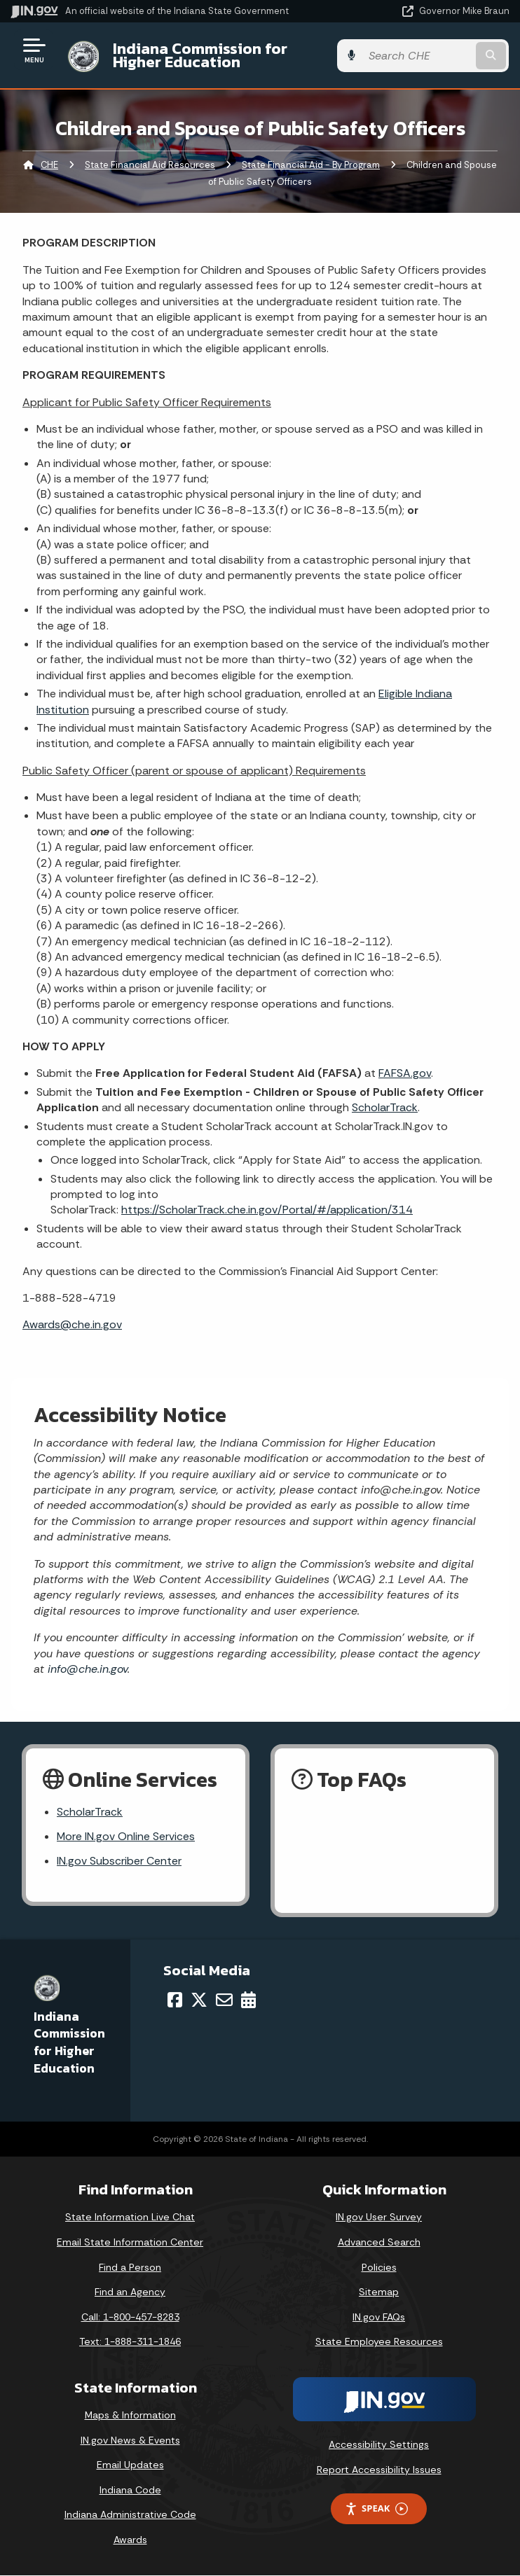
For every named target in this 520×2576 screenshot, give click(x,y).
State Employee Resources (379, 2342)
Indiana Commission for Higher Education (224, 55)
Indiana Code (130, 2490)
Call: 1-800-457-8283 (130, 2317)
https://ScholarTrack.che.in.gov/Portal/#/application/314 (267, 1209)
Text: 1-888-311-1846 (130, 2342)
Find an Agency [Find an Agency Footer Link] (130, 2292)
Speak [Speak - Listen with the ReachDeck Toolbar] (376, 2509)
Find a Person (130, 2268)
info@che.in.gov (86, 1669)
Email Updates (130, 2465)
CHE (49, 165)
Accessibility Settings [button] (379, 2445)
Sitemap (379, 2292)
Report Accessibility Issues (379, 2470)
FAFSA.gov (404, 1073)
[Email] (224, 2000)
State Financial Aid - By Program (311, 165)
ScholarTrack (385, 1107)
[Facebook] (174, 2000)
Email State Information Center (130, 2242)
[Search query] (437, 55)
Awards (130, 2540)
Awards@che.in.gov (72, 1324)
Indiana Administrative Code (130, 2515)
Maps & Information (130, 2415)
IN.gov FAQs (379, 2317)
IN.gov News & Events (130, 2441)
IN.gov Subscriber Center (119, 1862)
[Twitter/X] (199, 2000)
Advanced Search (379, 2242)
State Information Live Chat (130, 2217)
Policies (379, 2268)
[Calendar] (248, 2000)
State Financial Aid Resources (150, 165)
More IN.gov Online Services (126, 1837)
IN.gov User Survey (379, 2217)
